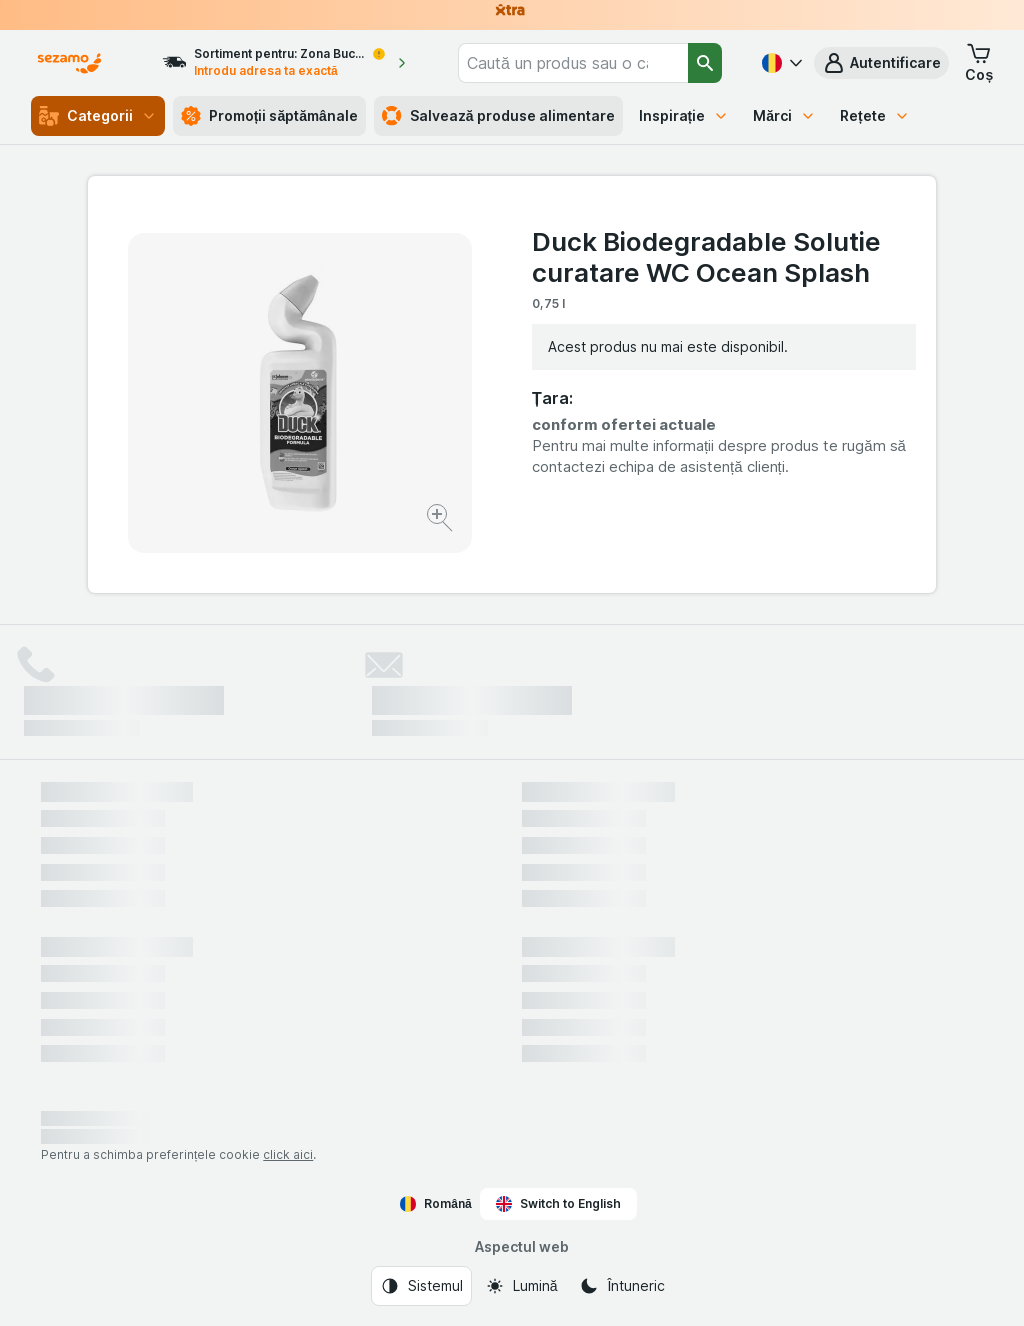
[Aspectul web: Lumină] (521, 1286)
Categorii (98, 116)
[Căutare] (705, 63)
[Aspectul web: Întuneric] (622, 1286)
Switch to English (558, 1204)
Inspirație (684, 115)
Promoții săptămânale (269, 116)
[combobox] (573, 63)
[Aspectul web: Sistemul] (421, 1286)
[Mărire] (441, 520)
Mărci (784, 115)
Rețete (875, 115)
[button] (881, 63)
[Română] (780, 63)
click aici (288, 1154)
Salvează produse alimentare (498, 116)
